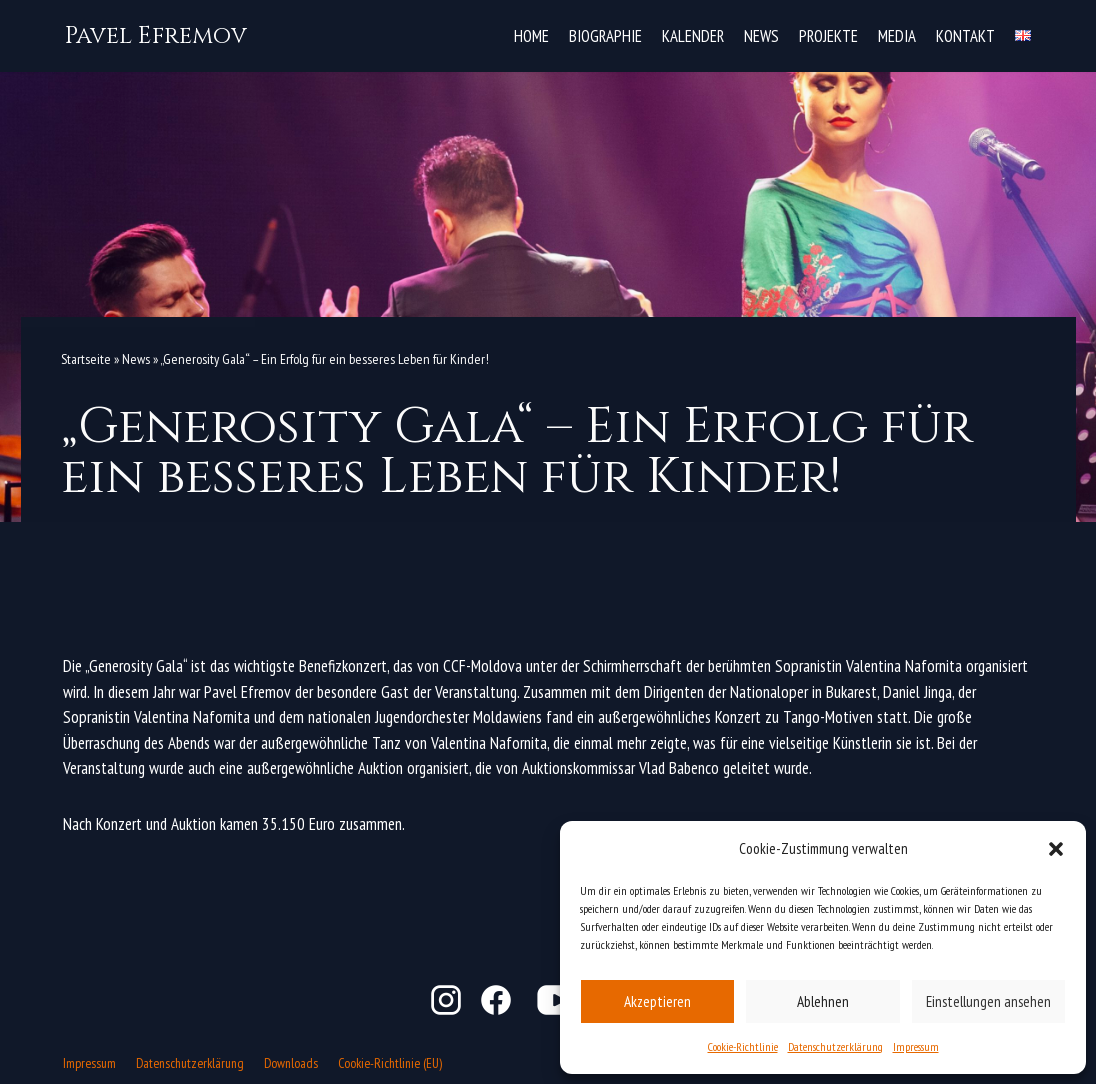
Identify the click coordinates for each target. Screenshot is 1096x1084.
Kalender (691, 35)
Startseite (86, 359)
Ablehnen (823, 1001)
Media (896, 35)
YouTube (558, 1000)
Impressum (916, 1046)
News (759, 35)
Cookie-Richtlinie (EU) (392, 1063)
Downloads (292, 1063)
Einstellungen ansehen (988, 1001)
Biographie (603, 35)
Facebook (496, 1000)
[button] (1056, 849)
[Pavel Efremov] (156, 36)
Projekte (827, 35)
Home (528, 35)
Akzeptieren (657, 1001)
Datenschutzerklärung (835, 1046)
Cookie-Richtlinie (743, 1046)
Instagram (446, 1000)
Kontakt (965, 35)
